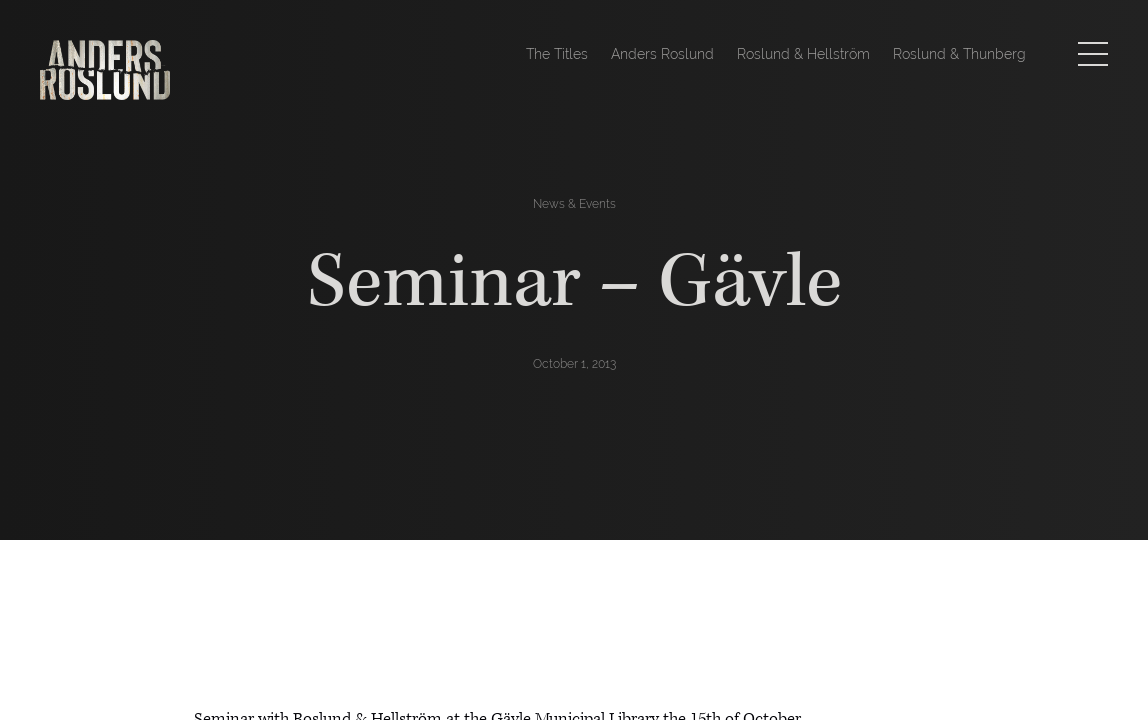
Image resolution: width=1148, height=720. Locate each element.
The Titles (557, 54)
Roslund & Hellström (803, 54)
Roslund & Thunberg (959, 54)
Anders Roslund (662, 54)
